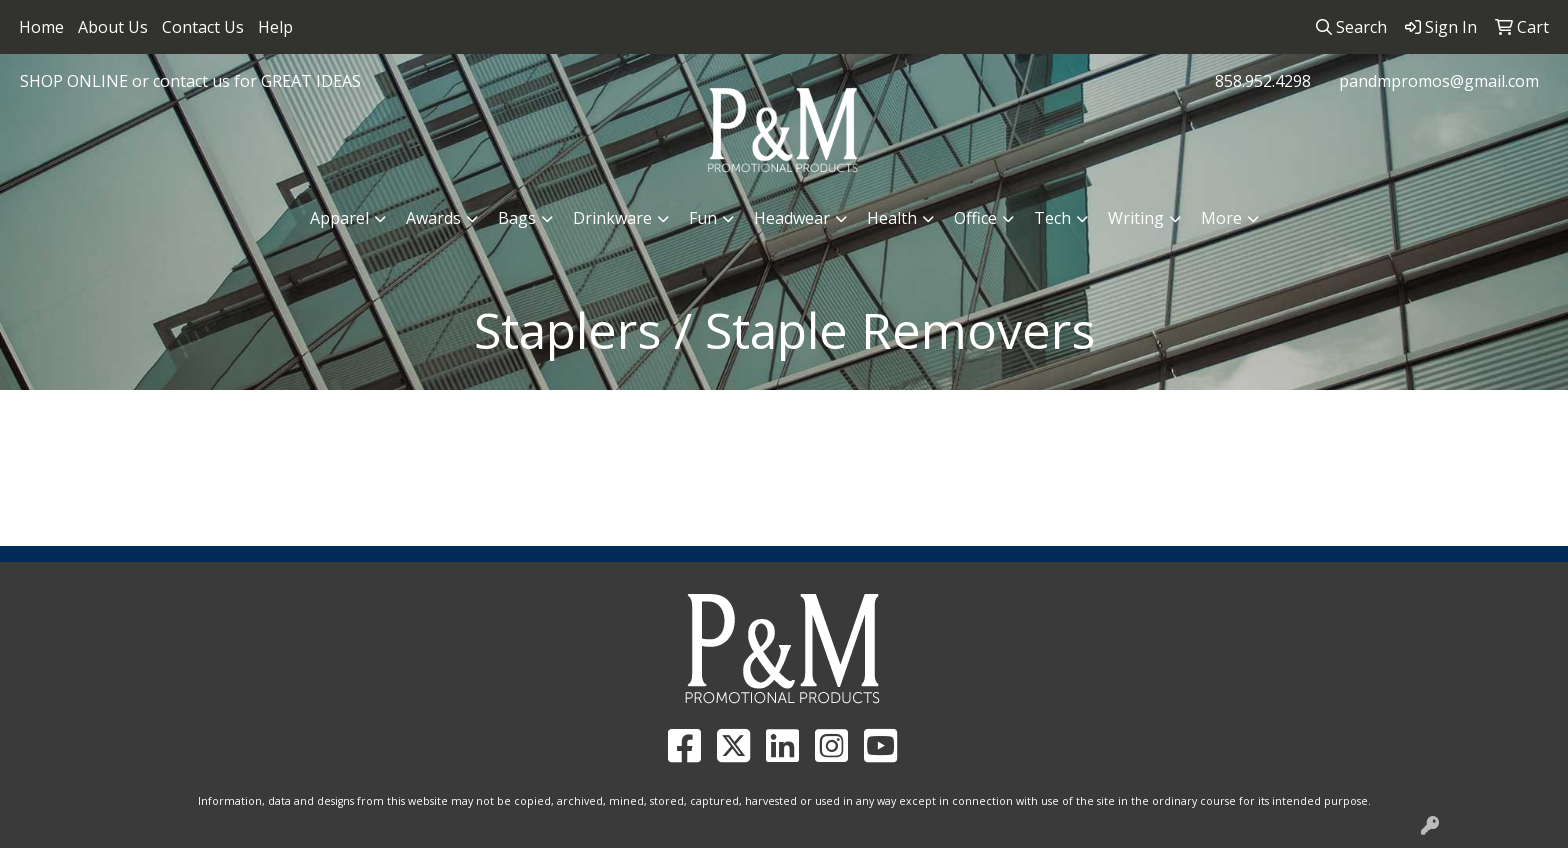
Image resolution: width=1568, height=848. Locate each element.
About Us (113, 27)
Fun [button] (703, 218)
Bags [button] (517, 218)
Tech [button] (1052, 218)
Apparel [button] (339, 218)
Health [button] (892, 218)
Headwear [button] (792, 218)
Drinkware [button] (612, 218)
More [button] (1221, 218)
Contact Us (203, 27)
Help (275, 27)
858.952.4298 (1263, 81)
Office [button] (975, 218)
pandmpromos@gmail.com (1439, 81)
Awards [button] (433, 218)
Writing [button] (1136, 218)
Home (41, 27)
